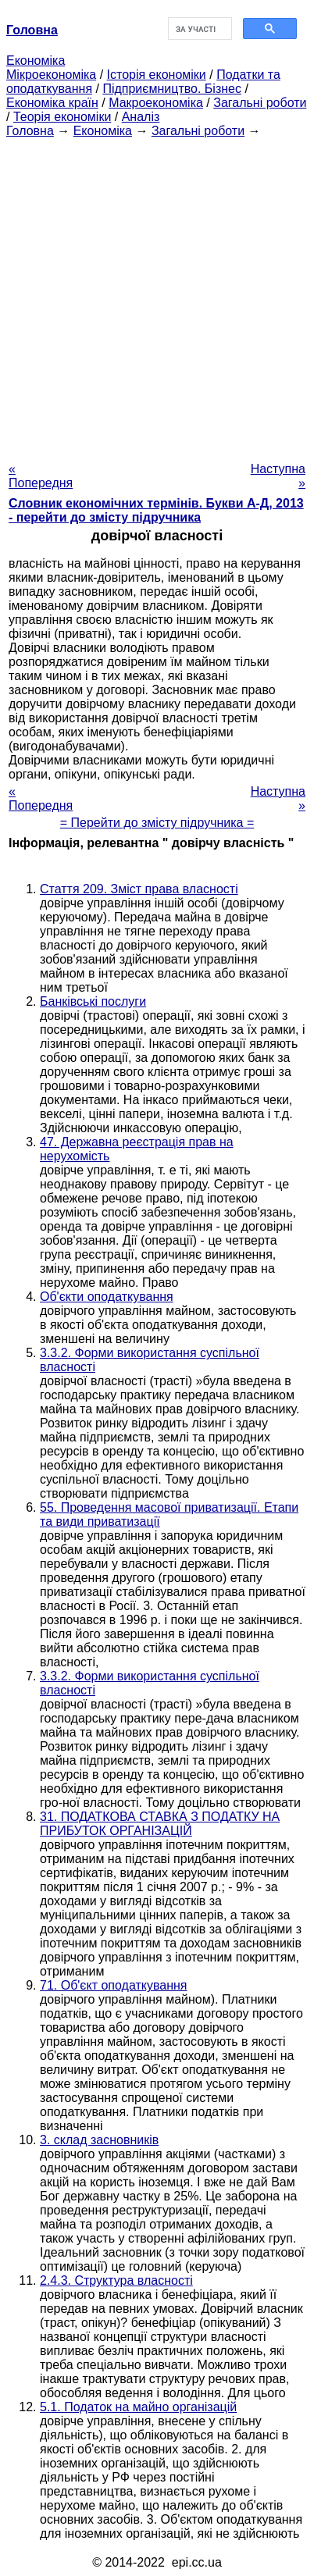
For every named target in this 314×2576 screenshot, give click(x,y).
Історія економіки (156, 74)
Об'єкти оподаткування (106, 1296)
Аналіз (141, 116)
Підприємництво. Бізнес (171, 88)
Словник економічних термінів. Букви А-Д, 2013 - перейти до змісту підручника (156, 510)
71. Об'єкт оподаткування (113, 1985)
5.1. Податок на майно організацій (138, 2407)
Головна (30, 130)
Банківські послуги (93, 1001)
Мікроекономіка (51, 74)
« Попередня (41, 476)
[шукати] (198, 29)
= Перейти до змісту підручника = (157, 822)
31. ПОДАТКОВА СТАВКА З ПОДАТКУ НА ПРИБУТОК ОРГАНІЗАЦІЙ (160, 1823)
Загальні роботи (259, 102)
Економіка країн (52, 102)
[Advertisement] (157, 295)
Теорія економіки (62, 116)
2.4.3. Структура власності (116, 2280)
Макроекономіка (156, 102)
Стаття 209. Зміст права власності (139, 889)
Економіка (35, 60)
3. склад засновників (99, 2140)
